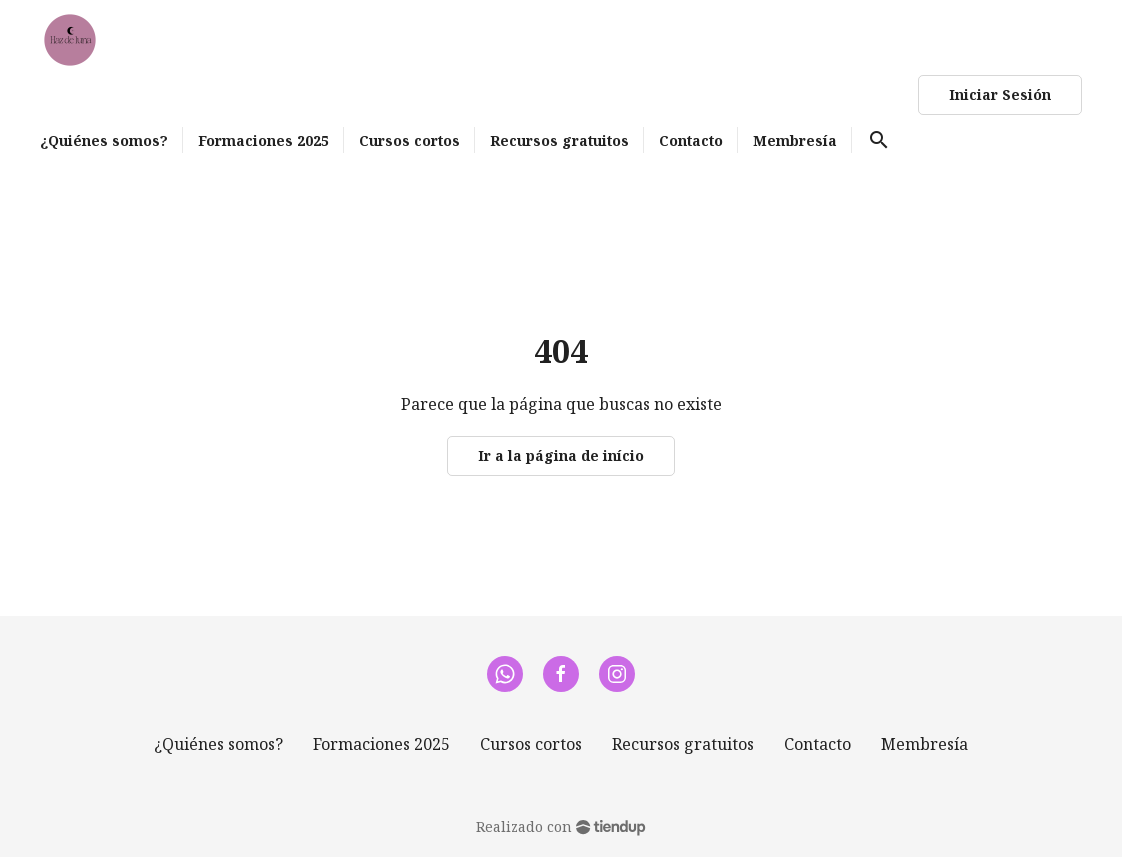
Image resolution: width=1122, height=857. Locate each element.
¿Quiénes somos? (218, 744)
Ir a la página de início (561, 455)
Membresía (924, 744)
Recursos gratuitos (683, 744)
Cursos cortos (531, 744)
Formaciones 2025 (381, 744)
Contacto (817, 744)
